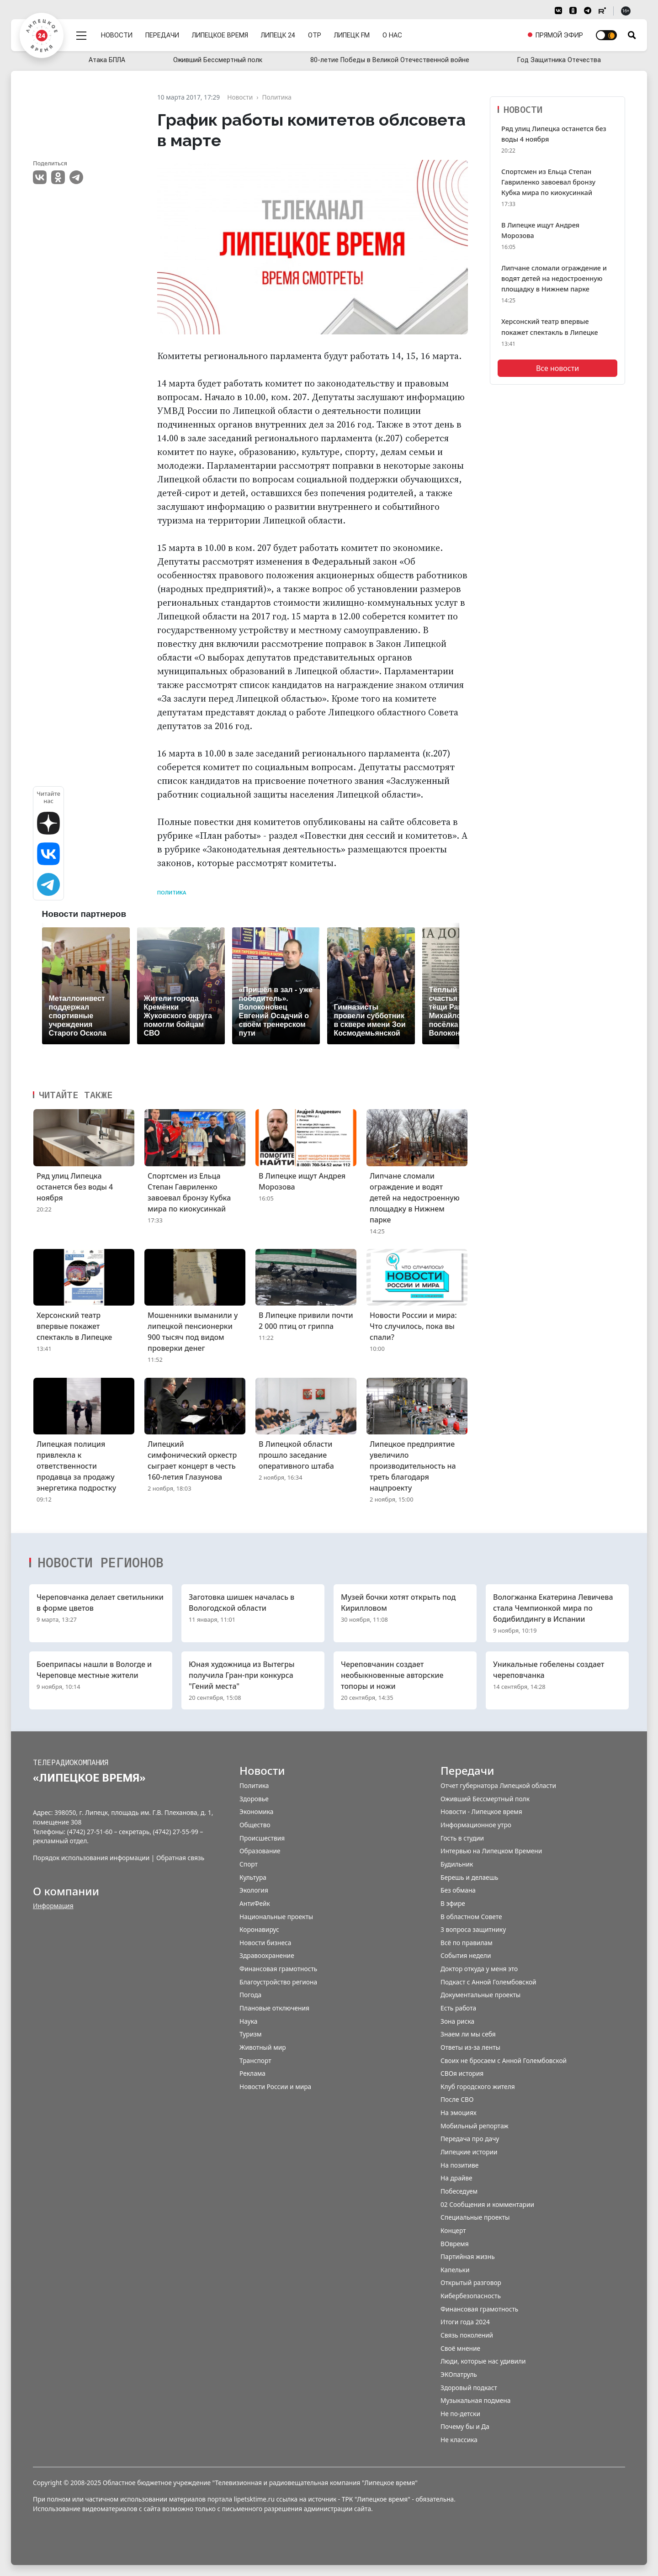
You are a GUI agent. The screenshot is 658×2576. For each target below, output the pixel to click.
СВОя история (461, 2073)
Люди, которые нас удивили (483, 2361)
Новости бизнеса (265, 1942)
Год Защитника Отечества (559, 60)
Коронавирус (259, 1929)
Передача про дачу (469, 2138)
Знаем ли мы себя (468, 2034)
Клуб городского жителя (477, 2086)
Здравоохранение (266, 1955)
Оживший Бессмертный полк (217, 60)
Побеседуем (459, 2191)
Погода (250, 1994)
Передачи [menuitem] (163, 33)
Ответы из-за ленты (470, 2047)
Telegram (76, 177)
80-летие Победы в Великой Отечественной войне (389, 60)
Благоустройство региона (278, 1982)
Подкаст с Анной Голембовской (488, 1982)
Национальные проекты (276, 1916)
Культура (252, 1877)
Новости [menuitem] (117, 33)
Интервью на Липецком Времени (491, 1850)
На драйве (456, 2178)
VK (40, 177)
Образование (260, 1850)
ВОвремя (454, 2243)
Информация (53, 1905)
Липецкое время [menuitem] (220, 33)
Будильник (456, 1864)
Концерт (453, 2230)
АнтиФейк (254, 1903)
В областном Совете (471, 1916)
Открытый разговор (470, 2282)
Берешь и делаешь (469, 1877)
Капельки (454, 2269)
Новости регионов (100, 1562)
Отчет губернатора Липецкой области (498, 1785)
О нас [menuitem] (393, 33)
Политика (171, 893)
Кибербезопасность (470, 2295)
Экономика (256, 1811)
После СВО (456, 2099)
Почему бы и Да (464, 2426)
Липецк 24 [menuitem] (278, 33)
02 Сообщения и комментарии (487, 2204)
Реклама (252, 2073)
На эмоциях (458, 2112)
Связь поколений (466, 2335)
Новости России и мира (275, 2086)
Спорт (248, 1864)
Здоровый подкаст (468, 2387)
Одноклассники (58, 177)
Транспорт (255, 2060)
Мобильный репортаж (474, 2125)
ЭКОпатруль (458, 2374)
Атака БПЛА (107, 60)
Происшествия (262, 1838)
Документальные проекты (480, 1994)
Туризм (250, 2034)
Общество (255, 1824)
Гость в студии (462, 1838)
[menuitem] (554, 33)
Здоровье (254, 1798)
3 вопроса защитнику (473, 1929)
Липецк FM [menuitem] (352, 33)
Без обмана (458, 1890)
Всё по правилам (466, 1942)
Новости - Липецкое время (481, 1811)
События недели (465, 1955)
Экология (253, 1890)
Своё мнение (460, 2348)
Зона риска (457, 2021)
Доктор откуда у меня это (479, 1968)
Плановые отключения (274, 2008)
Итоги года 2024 (465, 2321)
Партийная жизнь (467, 2256)
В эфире (452, 1903)
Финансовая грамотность (278, 1968)
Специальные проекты (474, 2217)
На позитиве (459, 2165)
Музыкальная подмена (475, 2400)
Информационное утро (475, 1824)
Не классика (459, 2439)
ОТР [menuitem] (315, 33)
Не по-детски (460, 2413)
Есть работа (458, 2008)
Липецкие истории (469, 2152)
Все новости (557, 368)
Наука (248, 2021)
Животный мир (262, 2047)
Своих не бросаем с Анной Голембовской (503, 2060)
